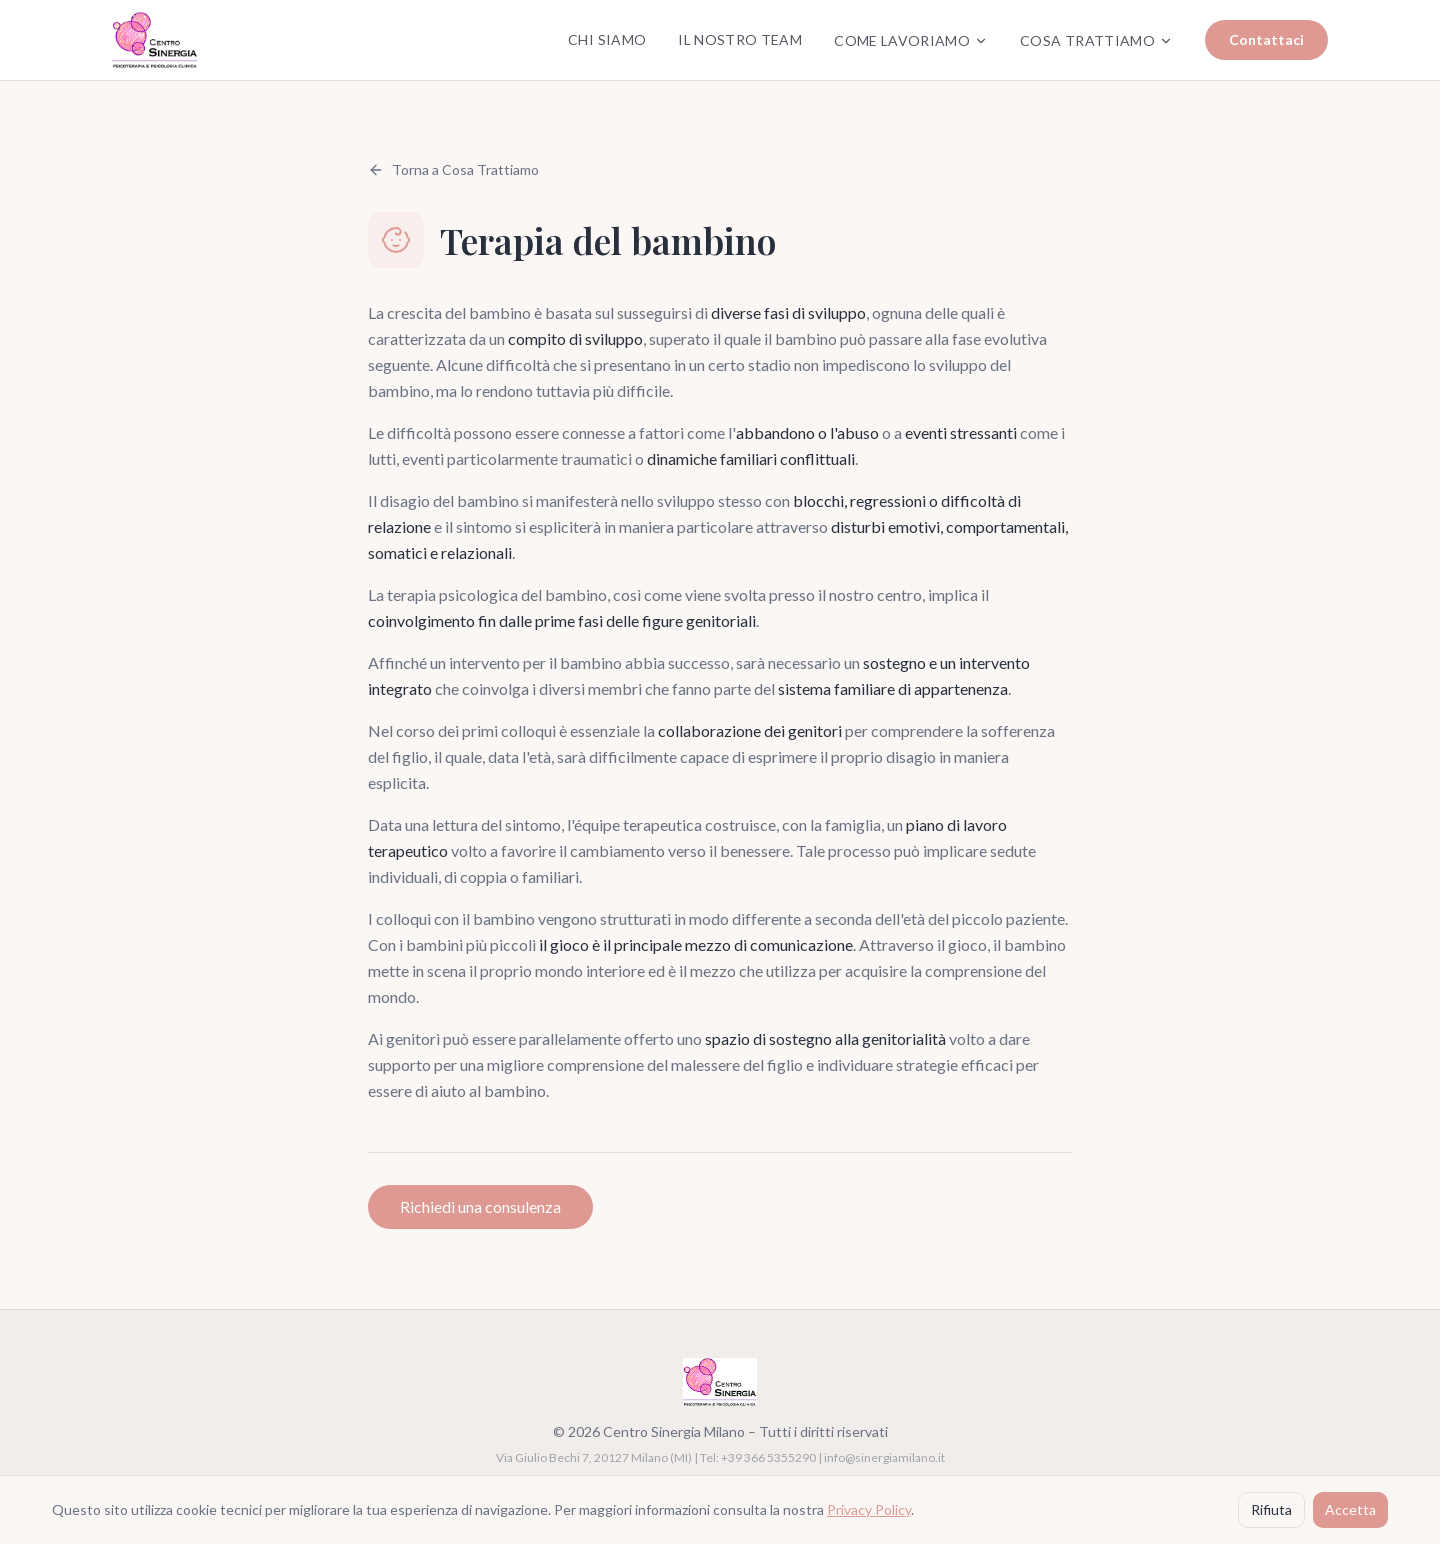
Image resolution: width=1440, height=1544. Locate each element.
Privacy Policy (869, 1509)
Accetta (1350, 1509)
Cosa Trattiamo (1096, 40)
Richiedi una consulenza (480, 1206)
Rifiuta (1271, 1509)
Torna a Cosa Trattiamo (453, 169)
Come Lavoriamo (911, 40)
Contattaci (1266, 39)
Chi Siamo (607, 39)
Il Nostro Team (740, 39)
